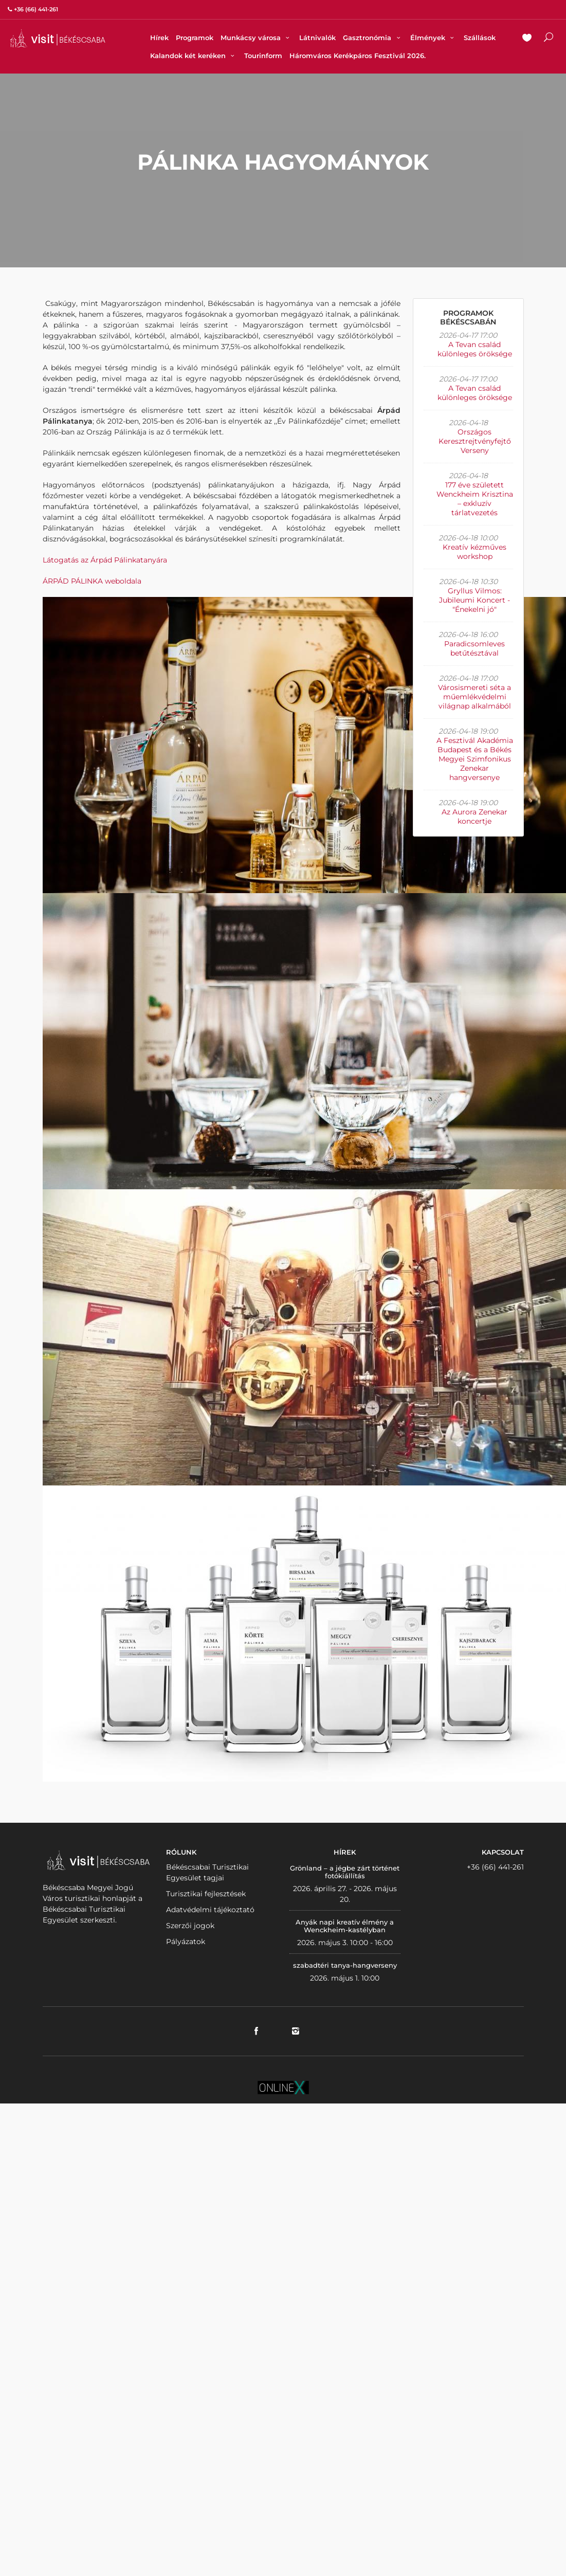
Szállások (480, 37)
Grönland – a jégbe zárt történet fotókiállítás (344, 1872)
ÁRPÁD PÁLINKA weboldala (92, 581)
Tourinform (263, 55)
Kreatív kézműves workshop (474, 551)
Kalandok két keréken (193, 55)
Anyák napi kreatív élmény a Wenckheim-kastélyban (345, 1926)
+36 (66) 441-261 (495, 1867)
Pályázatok (185, 1941)
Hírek (159, 37)
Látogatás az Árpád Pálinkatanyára (105, 560)
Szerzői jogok (190, 1925)
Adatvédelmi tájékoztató (210, 1909)
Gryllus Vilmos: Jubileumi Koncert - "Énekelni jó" (474, 600)
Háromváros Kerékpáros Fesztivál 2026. (357, 55)
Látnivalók (317, 37)
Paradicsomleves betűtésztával (474, 648)
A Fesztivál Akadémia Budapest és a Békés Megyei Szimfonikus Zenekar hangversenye (474, 759)
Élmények (433, 37)
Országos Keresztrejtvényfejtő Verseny (475, 441)
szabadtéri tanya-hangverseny (345, 1965)
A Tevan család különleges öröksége (474, 349)
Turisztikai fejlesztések (206, 1893)
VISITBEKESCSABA (57, 38)
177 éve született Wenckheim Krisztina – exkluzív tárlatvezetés (474, 498)
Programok (194, 37)
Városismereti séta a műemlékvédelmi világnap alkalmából (474, 697)
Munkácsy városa (256, 37)
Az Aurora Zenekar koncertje (474, 816)
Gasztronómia (373, 37)
